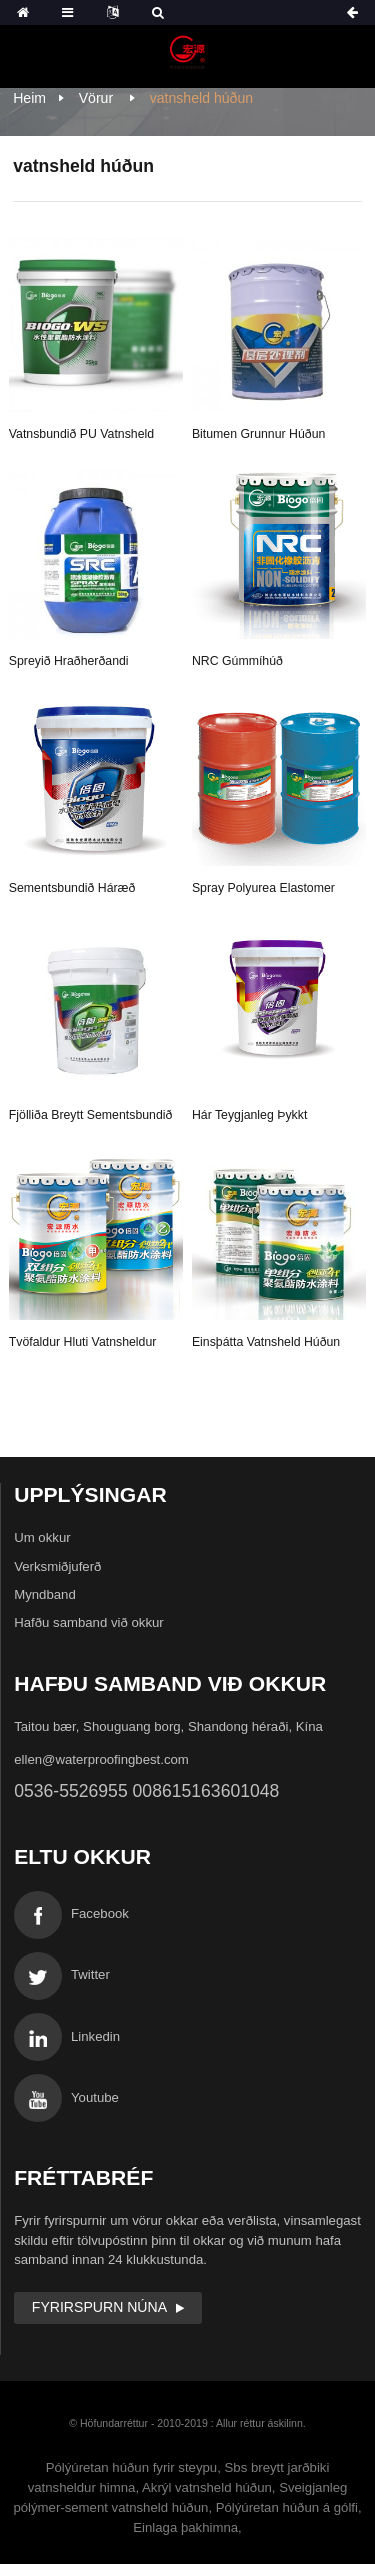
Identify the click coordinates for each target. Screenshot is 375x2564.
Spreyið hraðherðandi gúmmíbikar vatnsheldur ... (83, 664)
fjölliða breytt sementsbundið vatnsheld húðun (91, 1118)
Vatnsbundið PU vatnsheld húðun (81, 437)
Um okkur (42, 1537)
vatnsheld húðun (201, 98)
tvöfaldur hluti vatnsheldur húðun (83, 1345)
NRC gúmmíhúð (237, 661)
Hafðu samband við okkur (89, 1622)
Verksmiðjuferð (57, 1566)
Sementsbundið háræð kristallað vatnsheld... (72, 891)
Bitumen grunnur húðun (258, 434)
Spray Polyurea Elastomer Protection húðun (263, 891)
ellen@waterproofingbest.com (101, 1759)
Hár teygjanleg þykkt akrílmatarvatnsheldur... (256, 1118)
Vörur (96, 98)
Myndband (45, 1594)
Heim (29, 98)
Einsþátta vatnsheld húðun (266, 1342)
